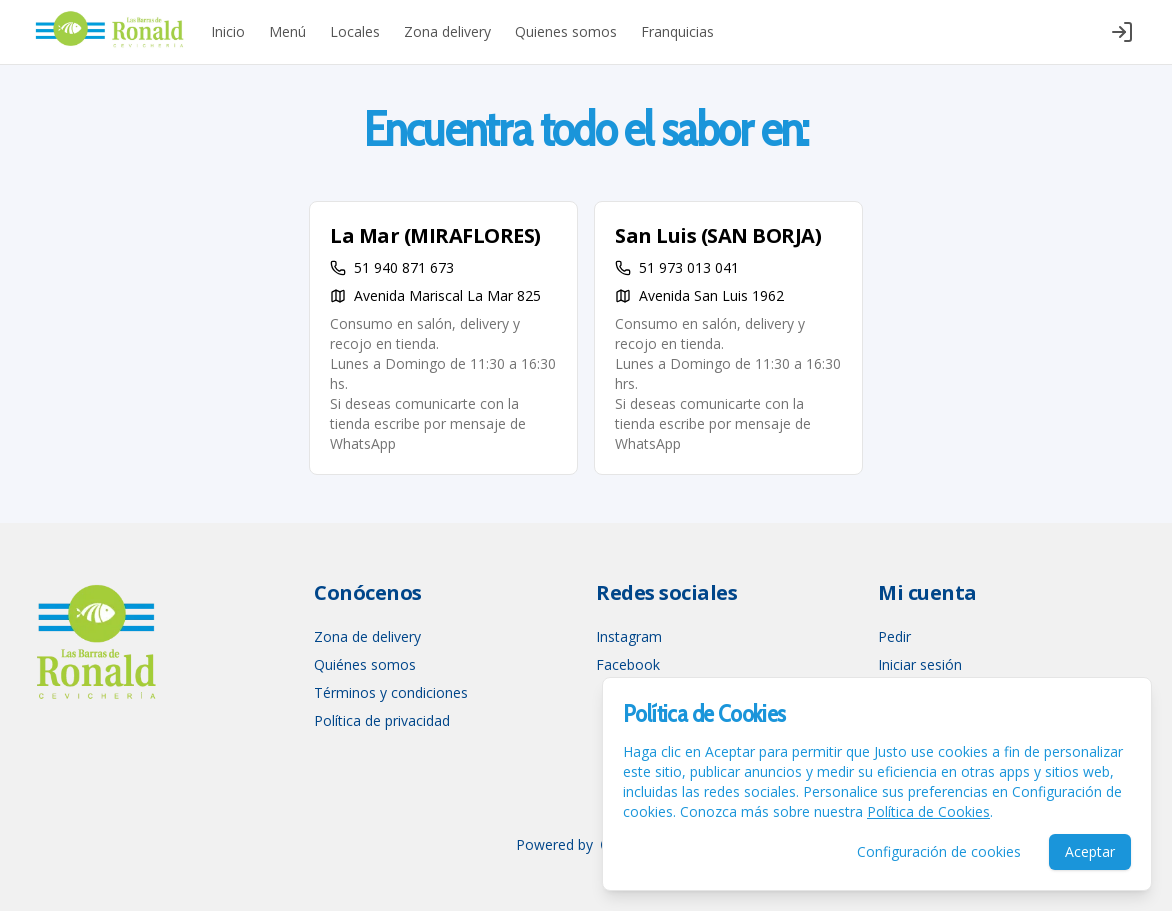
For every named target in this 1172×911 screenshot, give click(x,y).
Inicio (228, 31)
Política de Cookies (928, 811)
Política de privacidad (382, 720)
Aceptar (1090, 851)
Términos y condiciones (391, 692)
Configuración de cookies (939, 851)
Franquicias (677, 31)
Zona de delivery (367, 636)
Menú (287, 31)
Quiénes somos (365, 664)
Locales (355, 31)
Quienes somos (566, 31)
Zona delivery (447, 31)
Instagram (629, 636)
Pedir (894, 636)
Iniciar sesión (920, 664)
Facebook (628, 664)
